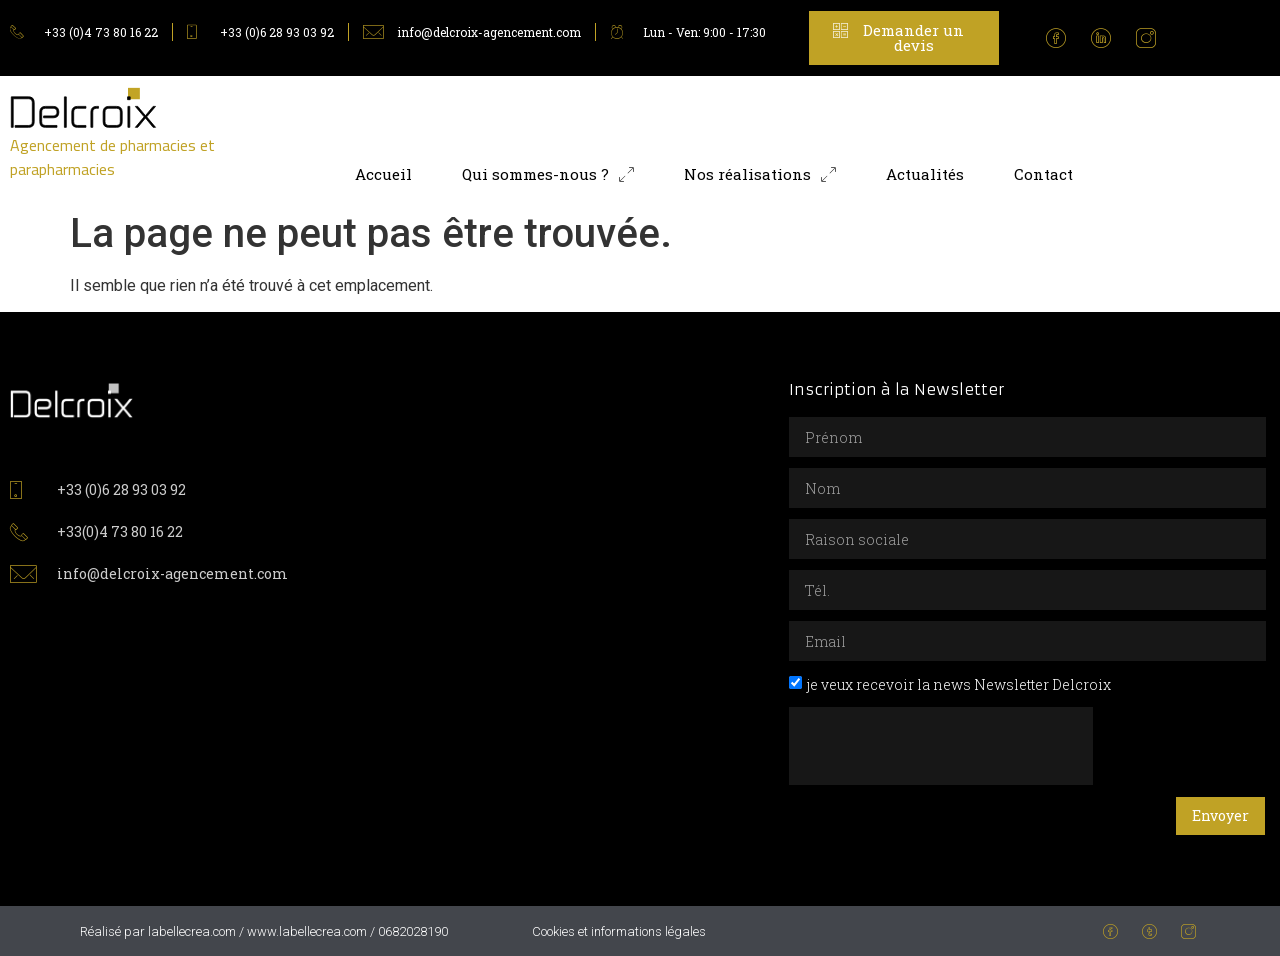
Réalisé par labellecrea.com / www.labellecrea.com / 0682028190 (264, 931)
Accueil (383, 174)
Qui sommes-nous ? (548, 174)
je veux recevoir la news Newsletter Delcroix (958, 684)
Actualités (925, 174)
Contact (1043, 174)
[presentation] (941, 746)
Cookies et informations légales (619, 931)
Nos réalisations (760, 174)
